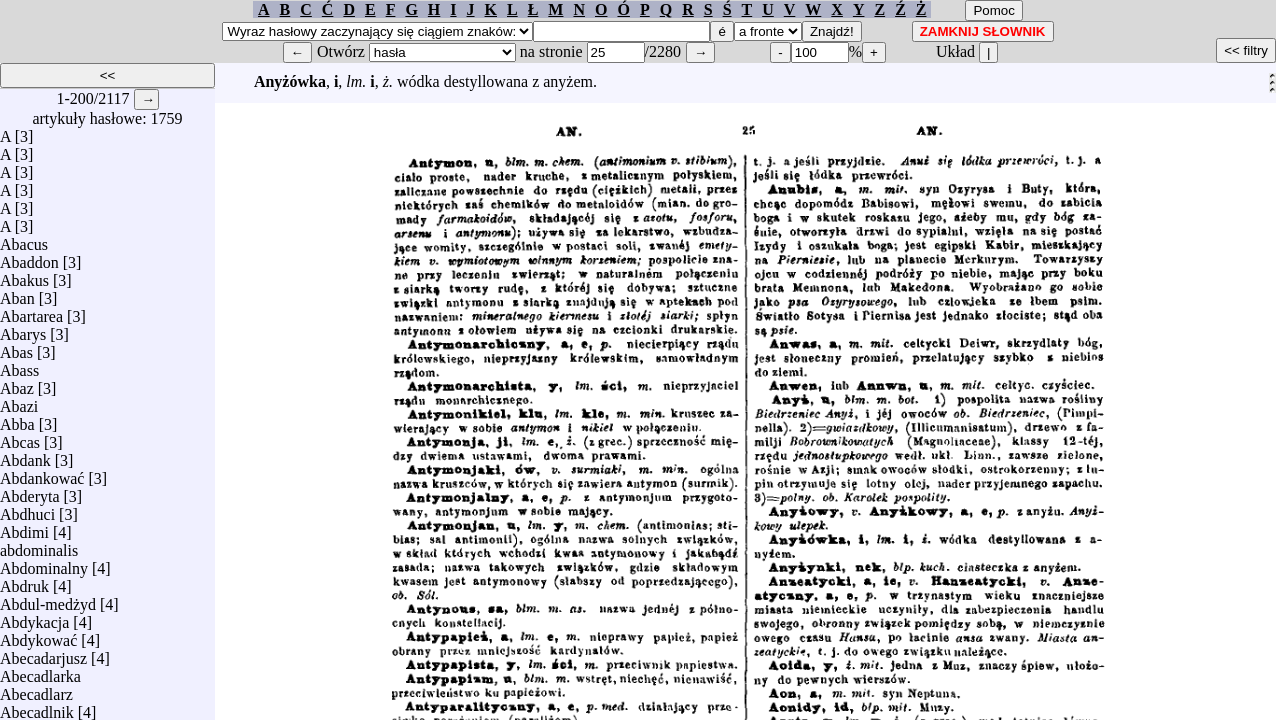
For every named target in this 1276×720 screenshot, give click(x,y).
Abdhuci (27, 509)
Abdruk (24, 581)
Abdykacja (34, 617)
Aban (17, 293)
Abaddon (29, 257)
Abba (17, 419)
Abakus (24, 275)
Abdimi (24, 527)
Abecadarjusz (43, 653)
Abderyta (30, 491)
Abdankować (42, 473)
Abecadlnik (37, 707)
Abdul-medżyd (48, 599)
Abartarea (31, 311)
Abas (16, 347)
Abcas (20, 437)
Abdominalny (44, 563)
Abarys (23, 329)
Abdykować (38, 635)
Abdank (25, 455)
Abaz (17, 383)
